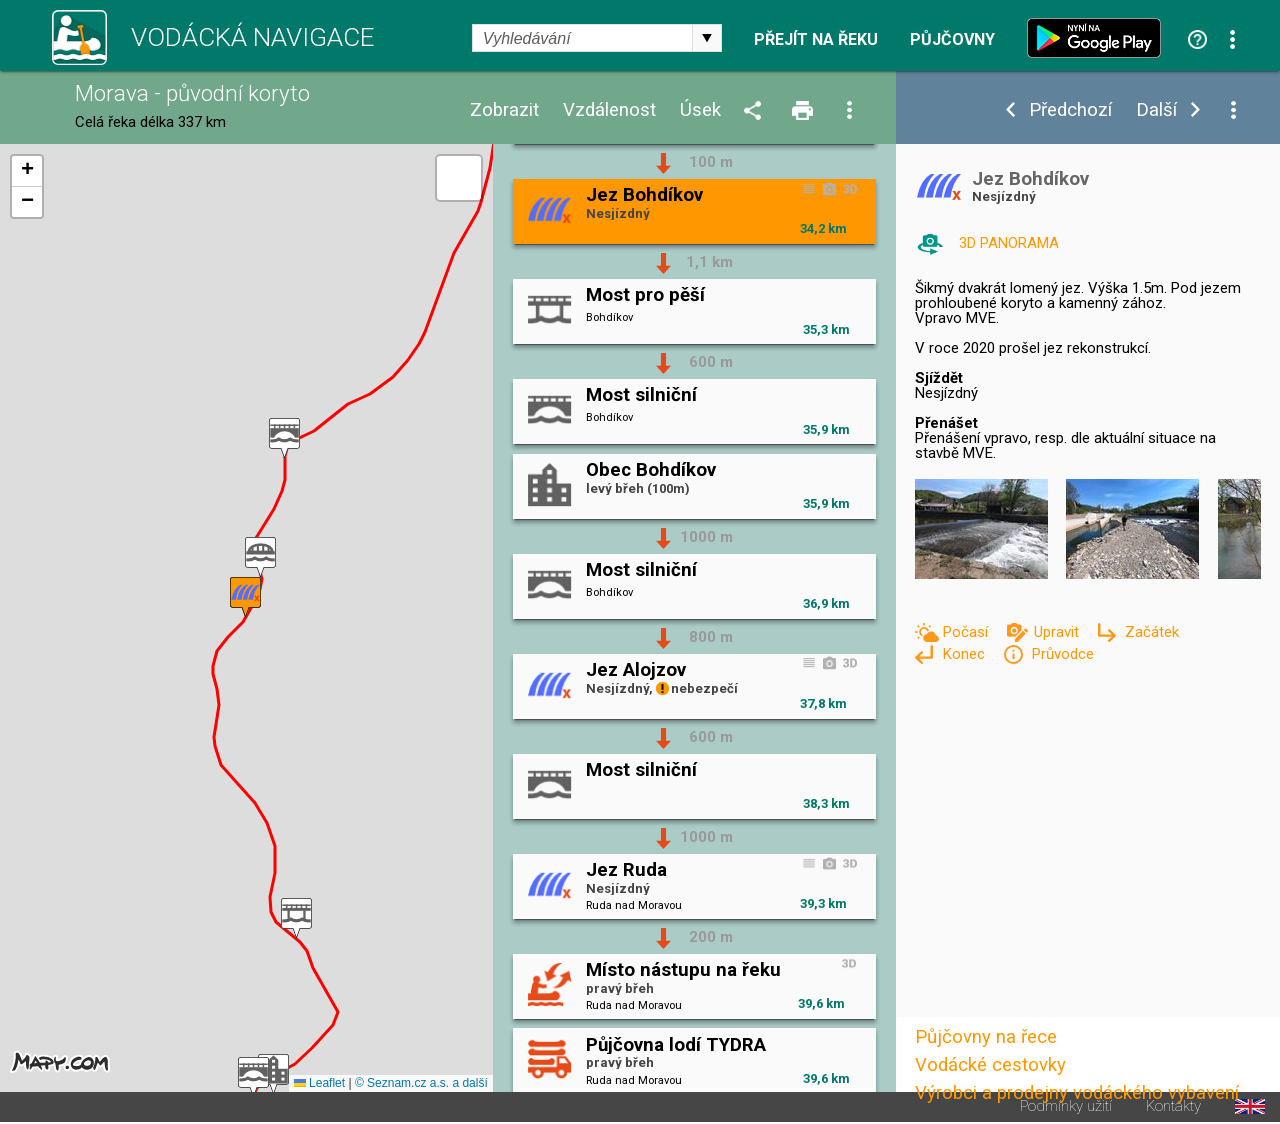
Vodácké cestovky (990, 1065)
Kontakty (1173, 1106)
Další (1156, 110)
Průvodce (1062, 654)
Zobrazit (504, 110)
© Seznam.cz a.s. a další (421, 1083)
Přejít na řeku (816, 40)
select (707, 38)
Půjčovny (952, 40)
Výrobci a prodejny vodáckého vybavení (1077, 1093)
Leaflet (319, 1083)
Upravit (1058, 632)
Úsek (700, 110)
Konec (965, 654)
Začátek (1152, 632)
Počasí (967, 632)
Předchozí (1070, 110)
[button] (284, 438)
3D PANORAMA (1009, 243)
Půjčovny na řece (986, 1037)
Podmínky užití (1066, 1106)
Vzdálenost (609, 110)
